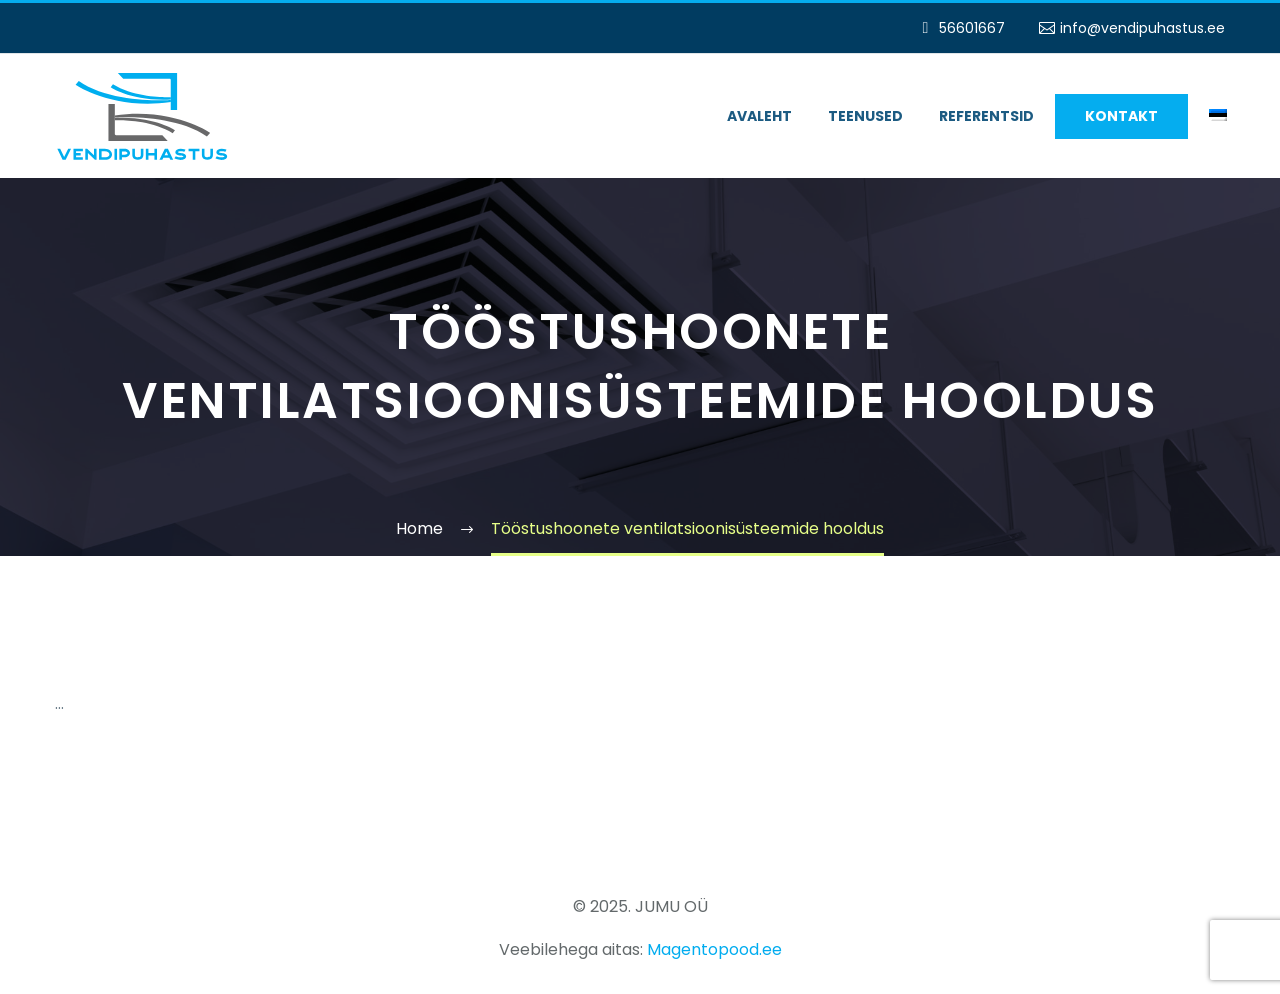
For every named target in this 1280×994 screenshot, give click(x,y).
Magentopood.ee (714, 949)
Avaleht (759, 116)
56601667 (972, 28)
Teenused (865, 116)
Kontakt (1121, 116)
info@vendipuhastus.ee (1142, 28)
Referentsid (986, 116)
